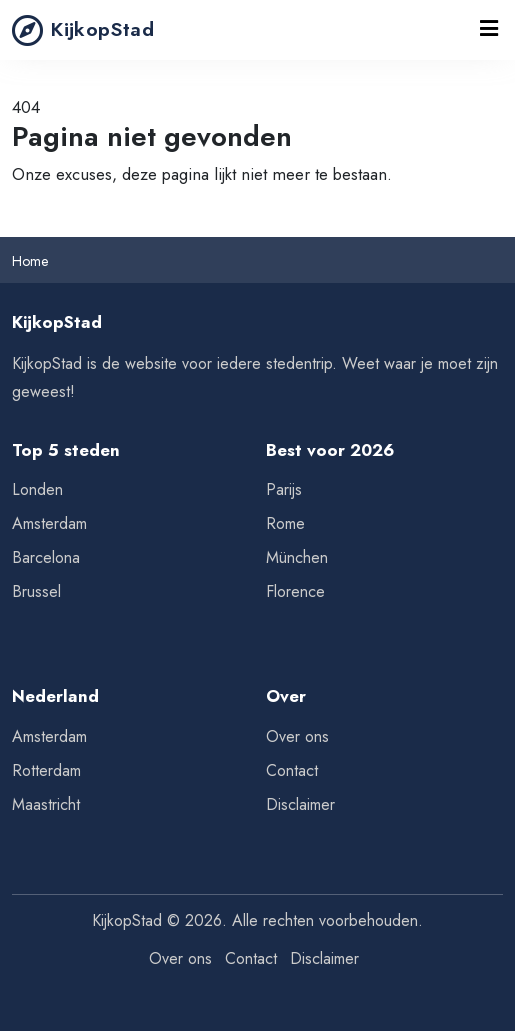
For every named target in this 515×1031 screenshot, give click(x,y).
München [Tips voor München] (297, 557)
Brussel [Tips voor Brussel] (36, 591)
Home (30, 261)
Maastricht (46, 804)
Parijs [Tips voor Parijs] (284, 489)
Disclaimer (300, 804)
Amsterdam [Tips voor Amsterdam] (49, 523)
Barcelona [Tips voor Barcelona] (46, 557)
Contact (292, 770)
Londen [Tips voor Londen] (37, 489)
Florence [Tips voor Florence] (295, 591)
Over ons (297, 736)
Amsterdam (49, 736)
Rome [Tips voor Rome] (285, 523)
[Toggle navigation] (489, 30)
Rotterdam (46, 770)
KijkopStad (83, 30)
